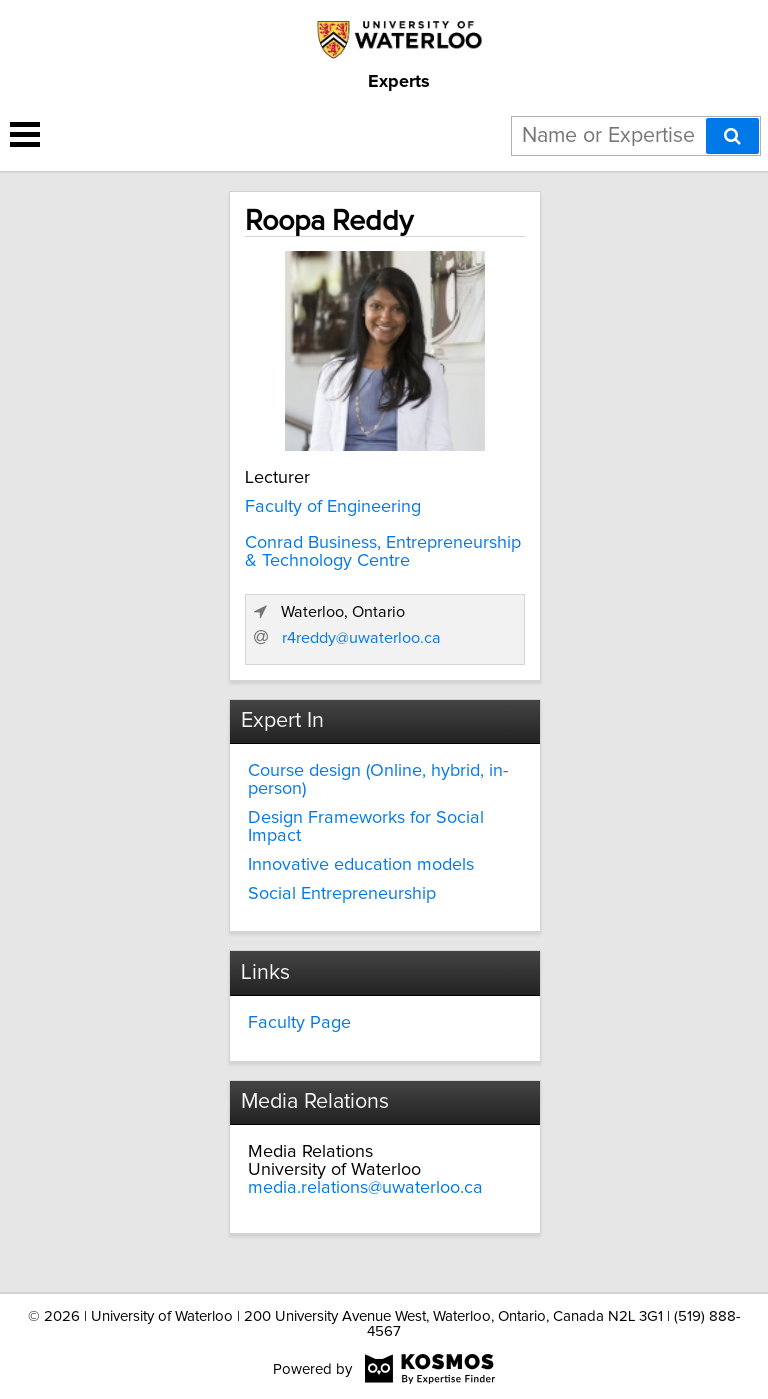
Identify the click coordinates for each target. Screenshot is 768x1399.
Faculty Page (299, 1023)
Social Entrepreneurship (342, 894)
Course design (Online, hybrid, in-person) (378, 780)
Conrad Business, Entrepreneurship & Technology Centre (383, 552)
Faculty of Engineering (333, 507)
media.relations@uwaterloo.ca (365, 1188)
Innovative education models (361, 865)
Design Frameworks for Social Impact (366, 827)
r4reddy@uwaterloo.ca (361, 638)
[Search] (732, 136)
